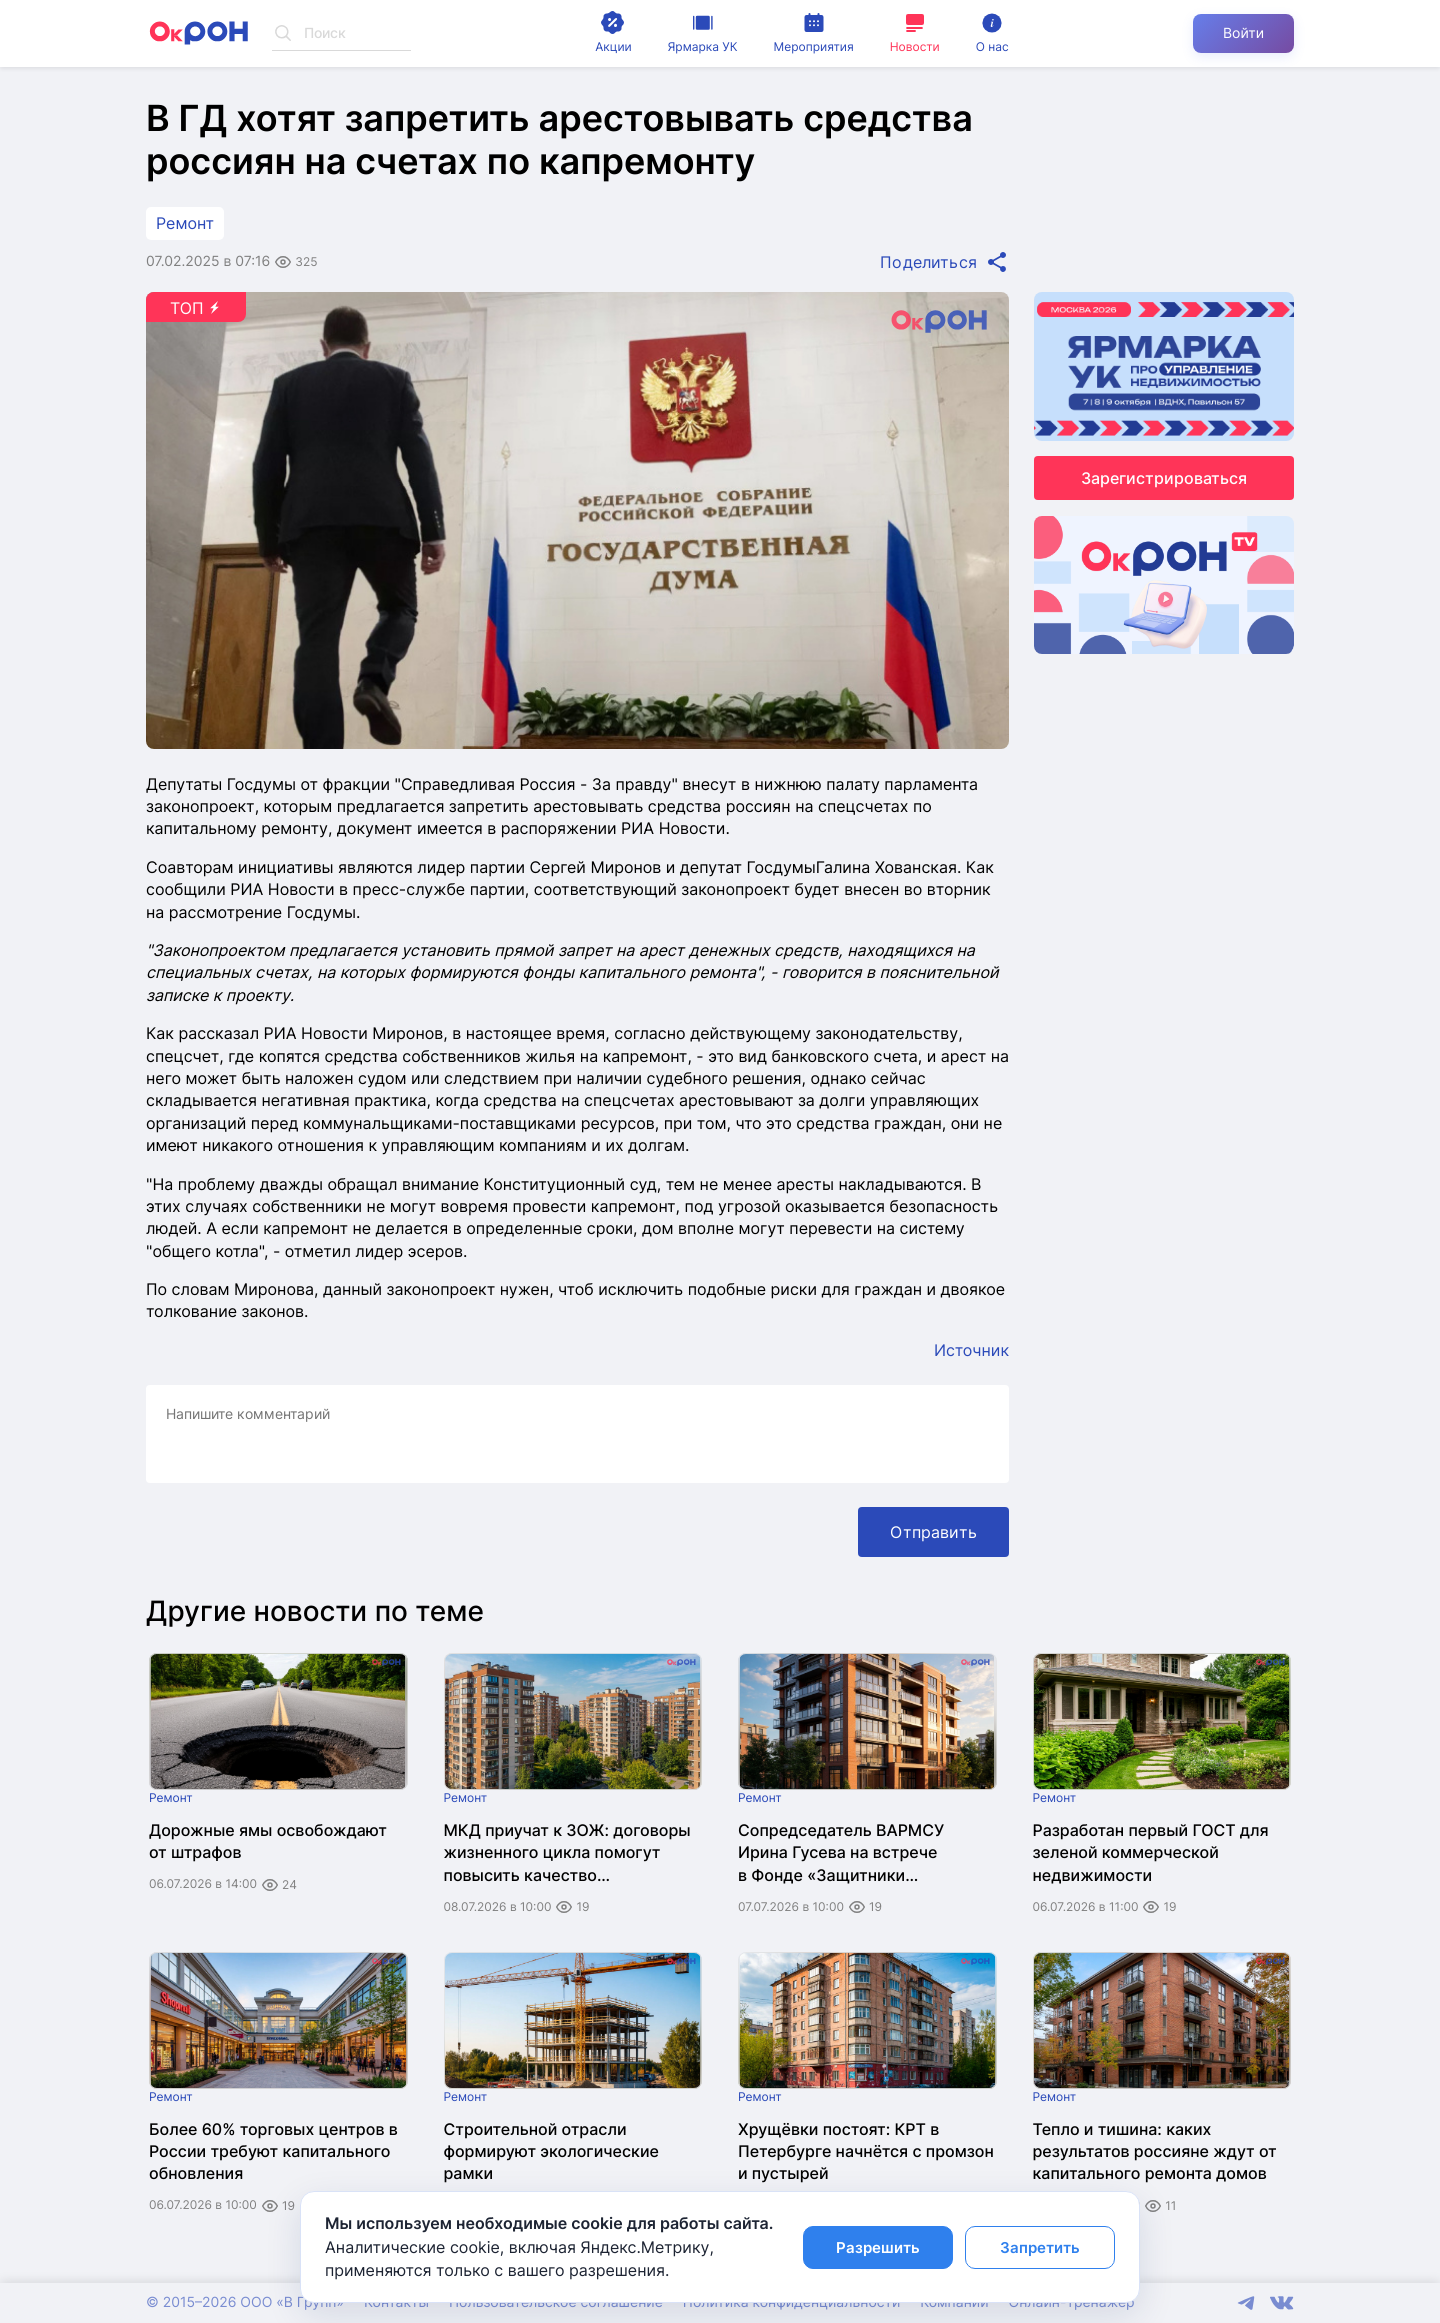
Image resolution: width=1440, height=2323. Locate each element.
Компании (954, 2302)
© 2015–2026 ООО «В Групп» (245, 2302)
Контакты (396, 2302)
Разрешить (878, 2247)
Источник (971, 1350)
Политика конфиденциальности (791, 2302)
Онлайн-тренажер (1072, 2302)
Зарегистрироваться (1164, 478)
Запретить (1040, 2247)
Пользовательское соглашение (556, 2302)
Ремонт (185, 223)
